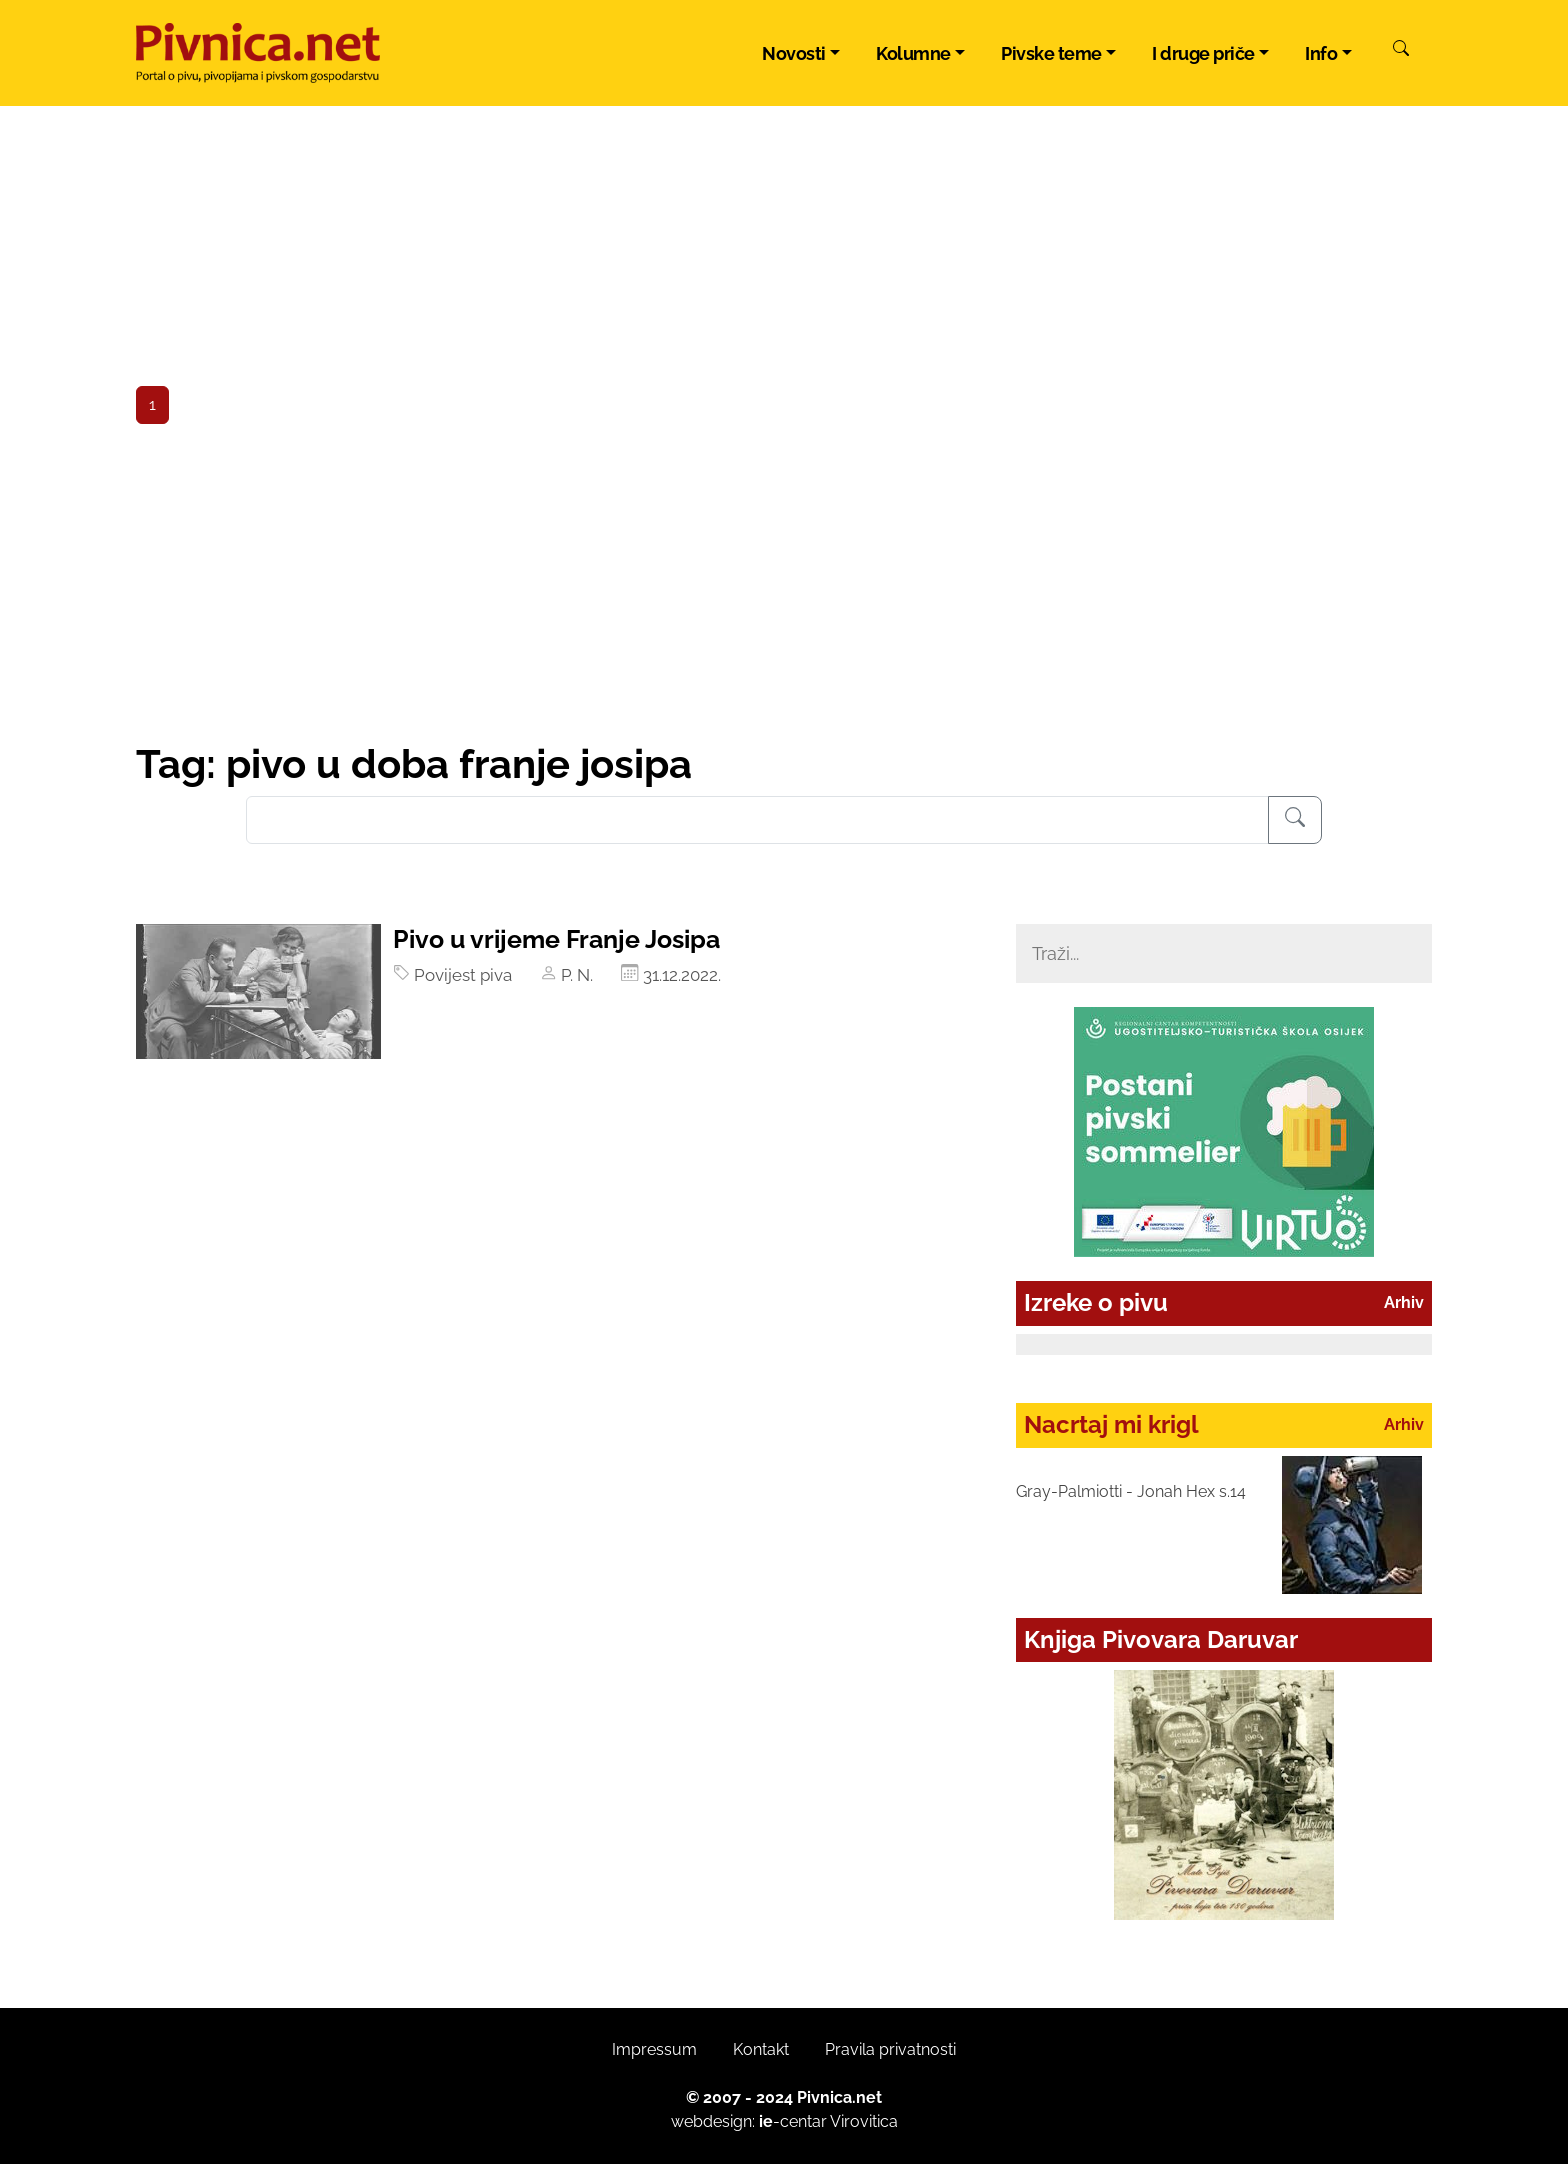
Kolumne (913, 53)
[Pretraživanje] (1295, 820)
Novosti (794, 53)
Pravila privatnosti (890, 2049)
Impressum (654, 2049)
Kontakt (761, 2049)
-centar (793, 2121)
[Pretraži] (1401, 51)
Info (1321, 53)
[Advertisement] (784, 590)
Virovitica (864, 2121)
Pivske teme (1051, 53)
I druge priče (1203, 53)
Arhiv (1404, 1302)
